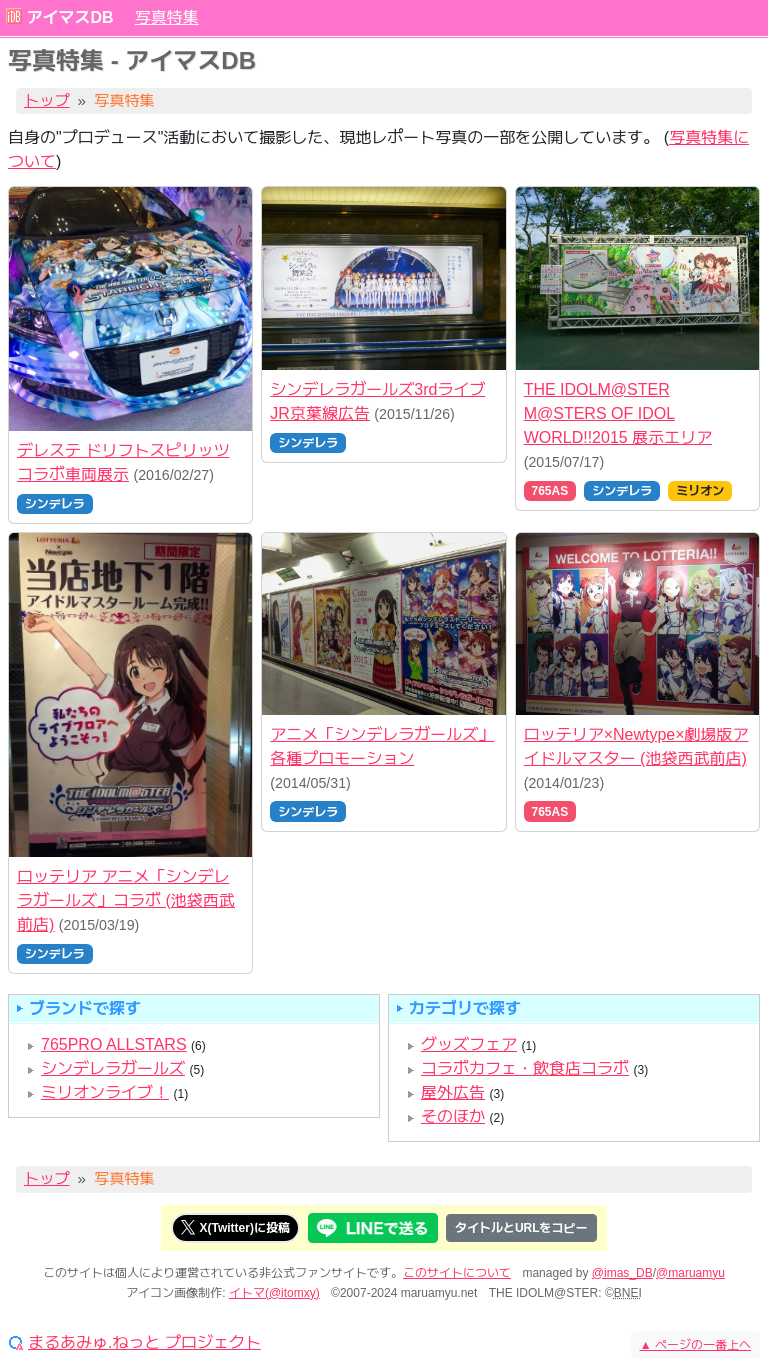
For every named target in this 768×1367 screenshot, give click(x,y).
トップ (47, 100)
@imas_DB (622, 1273)
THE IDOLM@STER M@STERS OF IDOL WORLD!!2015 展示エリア (618, 413)
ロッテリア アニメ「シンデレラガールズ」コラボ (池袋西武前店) (126, 900)
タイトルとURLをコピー (521, 1228)
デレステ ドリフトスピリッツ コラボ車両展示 (123, 462)
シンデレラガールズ (113, 1068)
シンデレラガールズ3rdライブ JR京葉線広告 (377, 401)
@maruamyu (690, 1273)
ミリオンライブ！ (105, 1092)
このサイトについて (457, 1273)
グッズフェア (469, 1044)
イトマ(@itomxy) (274, 1293)
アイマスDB (69, 17)
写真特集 (167, 18)
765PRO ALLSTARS (114, 1044)
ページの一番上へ (695, 1345)
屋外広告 (453, 1092)
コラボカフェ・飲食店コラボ (525, 1068)
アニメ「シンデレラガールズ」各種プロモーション (382, 746)
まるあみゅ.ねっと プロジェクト (144, 1343)
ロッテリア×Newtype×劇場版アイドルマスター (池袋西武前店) (636, 746)
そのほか (453, 1116)
